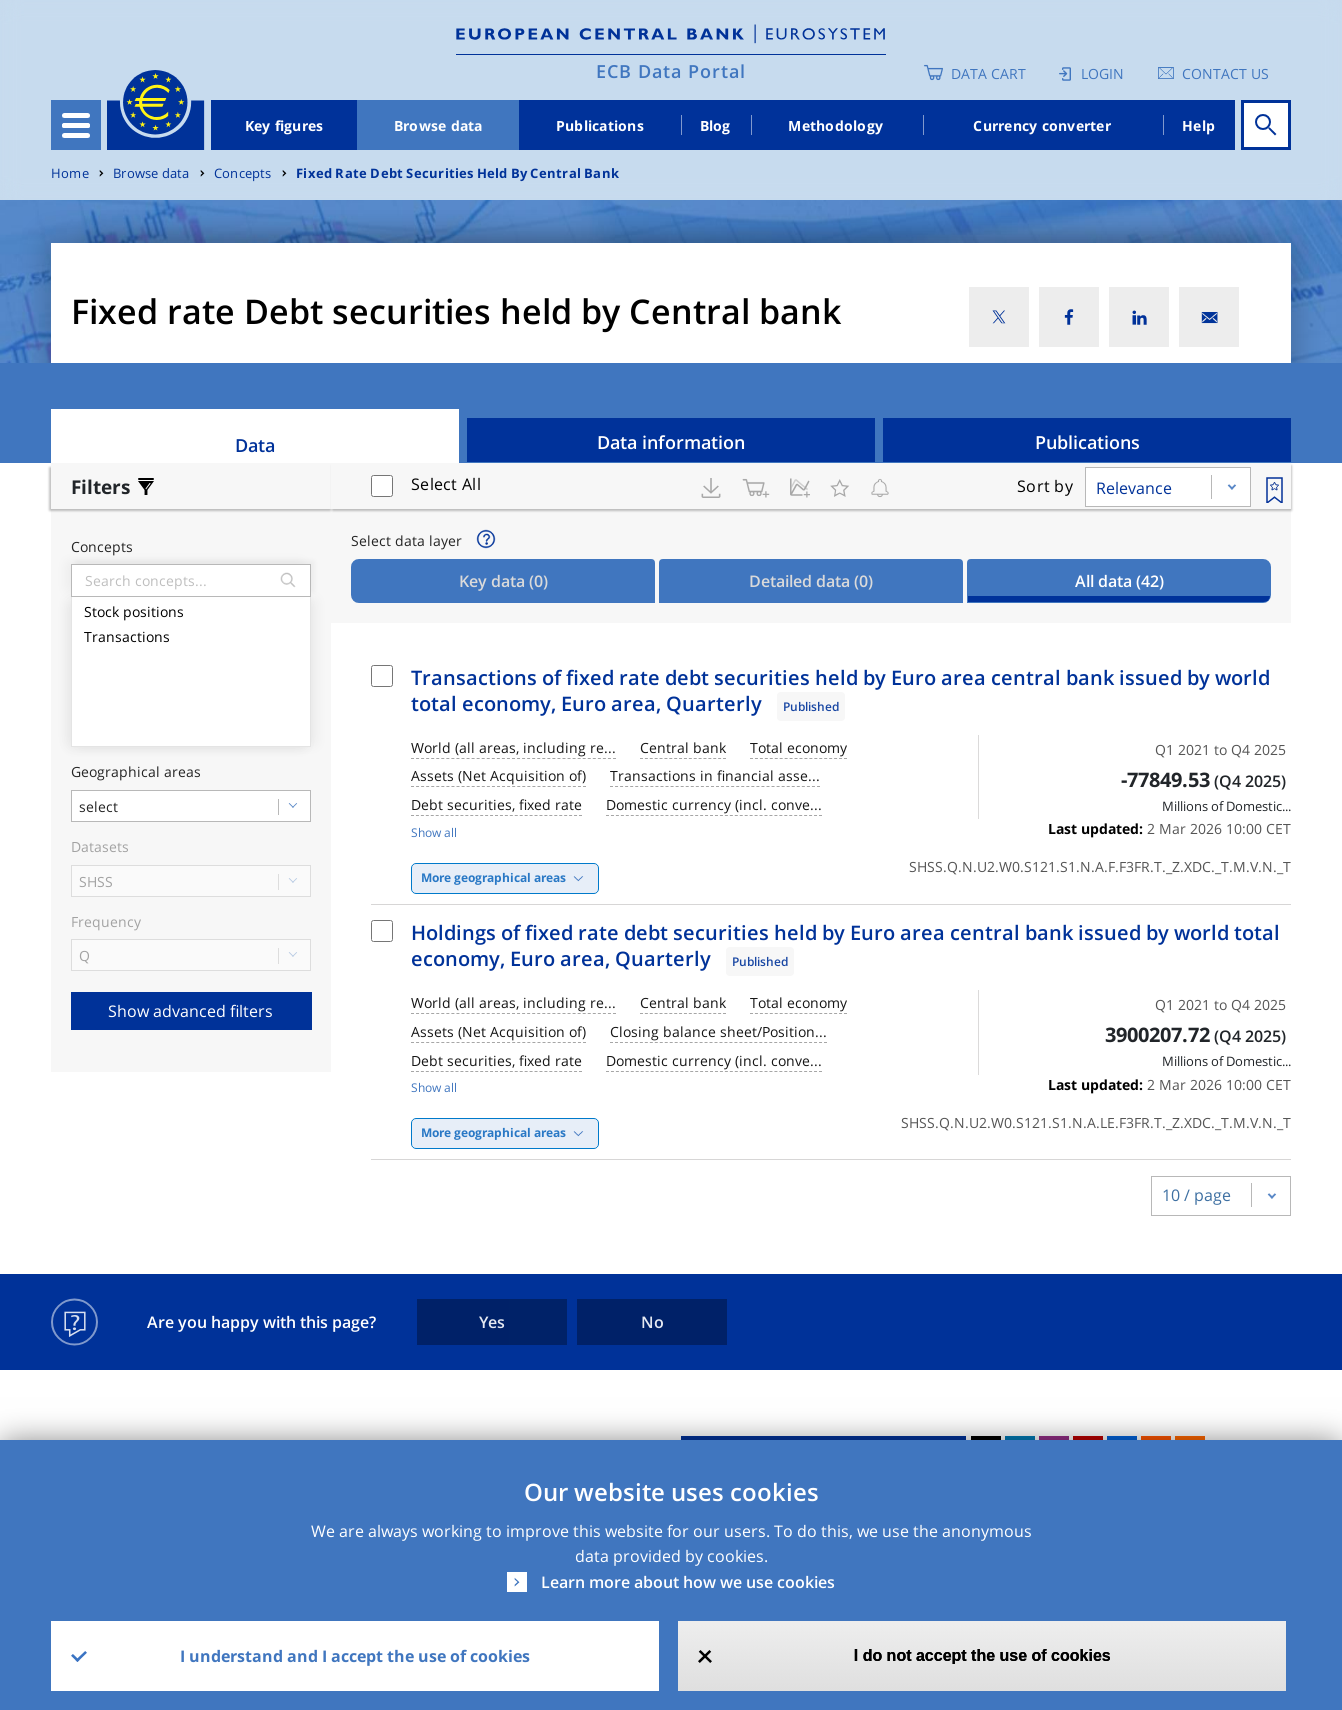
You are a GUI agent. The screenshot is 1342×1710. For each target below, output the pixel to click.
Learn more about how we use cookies (688, 1582)
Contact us (1225, 73)
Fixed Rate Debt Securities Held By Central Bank (457, 173)
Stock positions (191, 609)
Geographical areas (136, 772)
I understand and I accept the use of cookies (355, 1656)
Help (1198, 125)
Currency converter (1042, 125)
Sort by (1045, 486)
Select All (446, 484)
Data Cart (988, 73)
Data (255, 445)
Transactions (191, 634)
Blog (715, 125)
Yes (492, 1322)
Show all (434, 832)
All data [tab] (1119, 581)
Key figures (284, 125)
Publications (600, 125)
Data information (671, 442)
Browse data (438, 125)
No (652, 1322)
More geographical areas (493, 877)
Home (70, 173)
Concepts (243, 173)
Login (1102, 73)
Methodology (835, 125)
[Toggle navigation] (76, 125)
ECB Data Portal (671, 71)
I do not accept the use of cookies (982, 1655)
